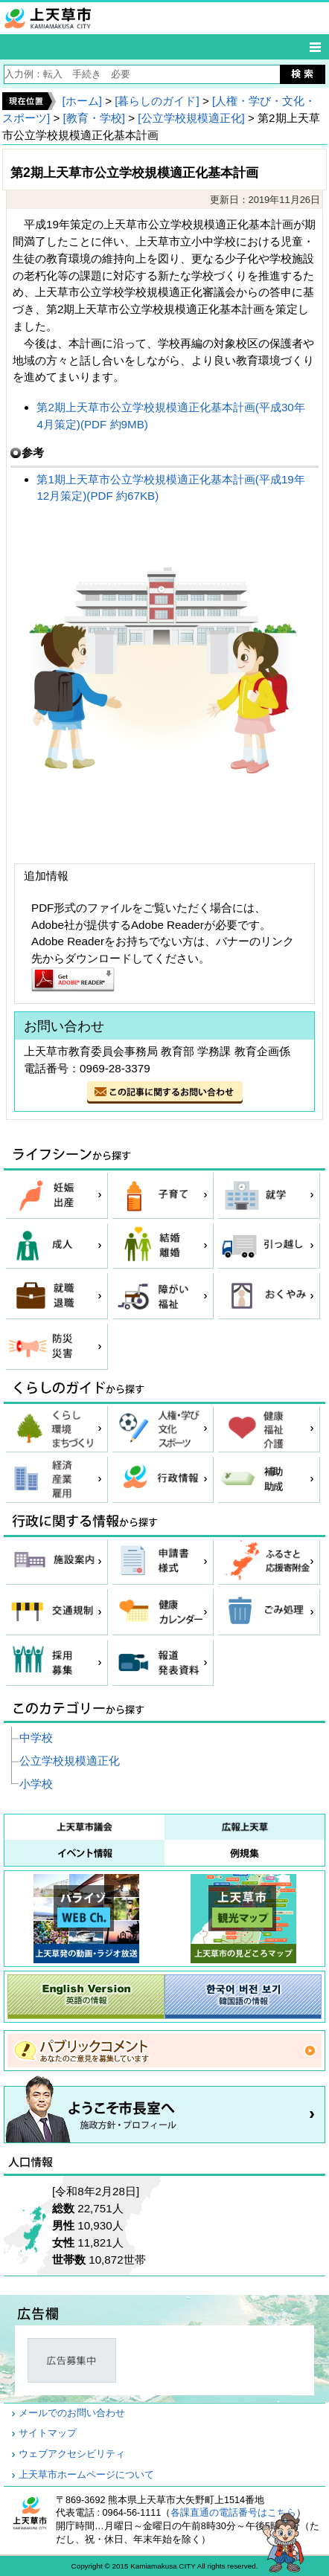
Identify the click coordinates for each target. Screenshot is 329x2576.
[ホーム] (81, 100)
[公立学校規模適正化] (191, 118)
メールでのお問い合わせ (72, 2413)
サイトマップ (48, 2433)
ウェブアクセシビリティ (72, 2454)
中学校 (36, 1737)
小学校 (36, 1783)
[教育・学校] (94, 118)
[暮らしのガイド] (157, 100)
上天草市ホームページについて (86, 2475)
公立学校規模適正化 (69, 1760)
